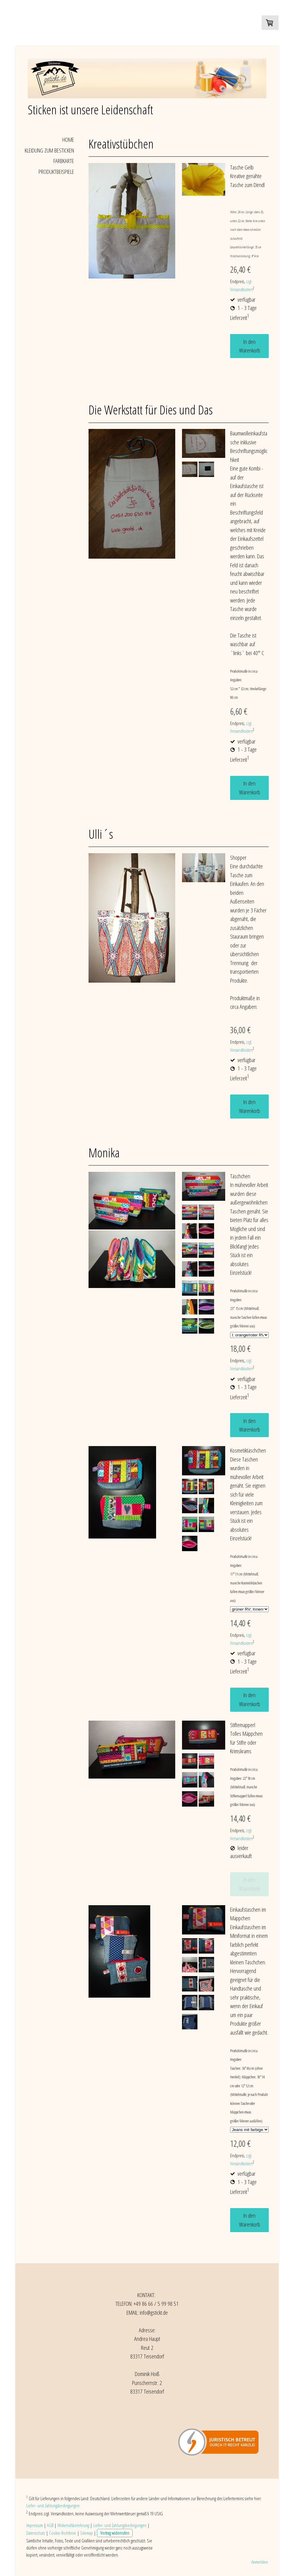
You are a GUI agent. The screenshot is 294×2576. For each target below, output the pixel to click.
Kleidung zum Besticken (49, 150)
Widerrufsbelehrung (73, 2525)
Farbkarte (63, 161)
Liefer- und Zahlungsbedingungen (53, 2505)
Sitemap (86, 2533)
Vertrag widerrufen (114, 2533)
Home (68, 140)
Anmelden (259, 2562)
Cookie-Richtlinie (62, 2533)
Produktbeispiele (56, 172)
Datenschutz (35, 2533)
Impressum (34, 2525)
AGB (50, 2525)
